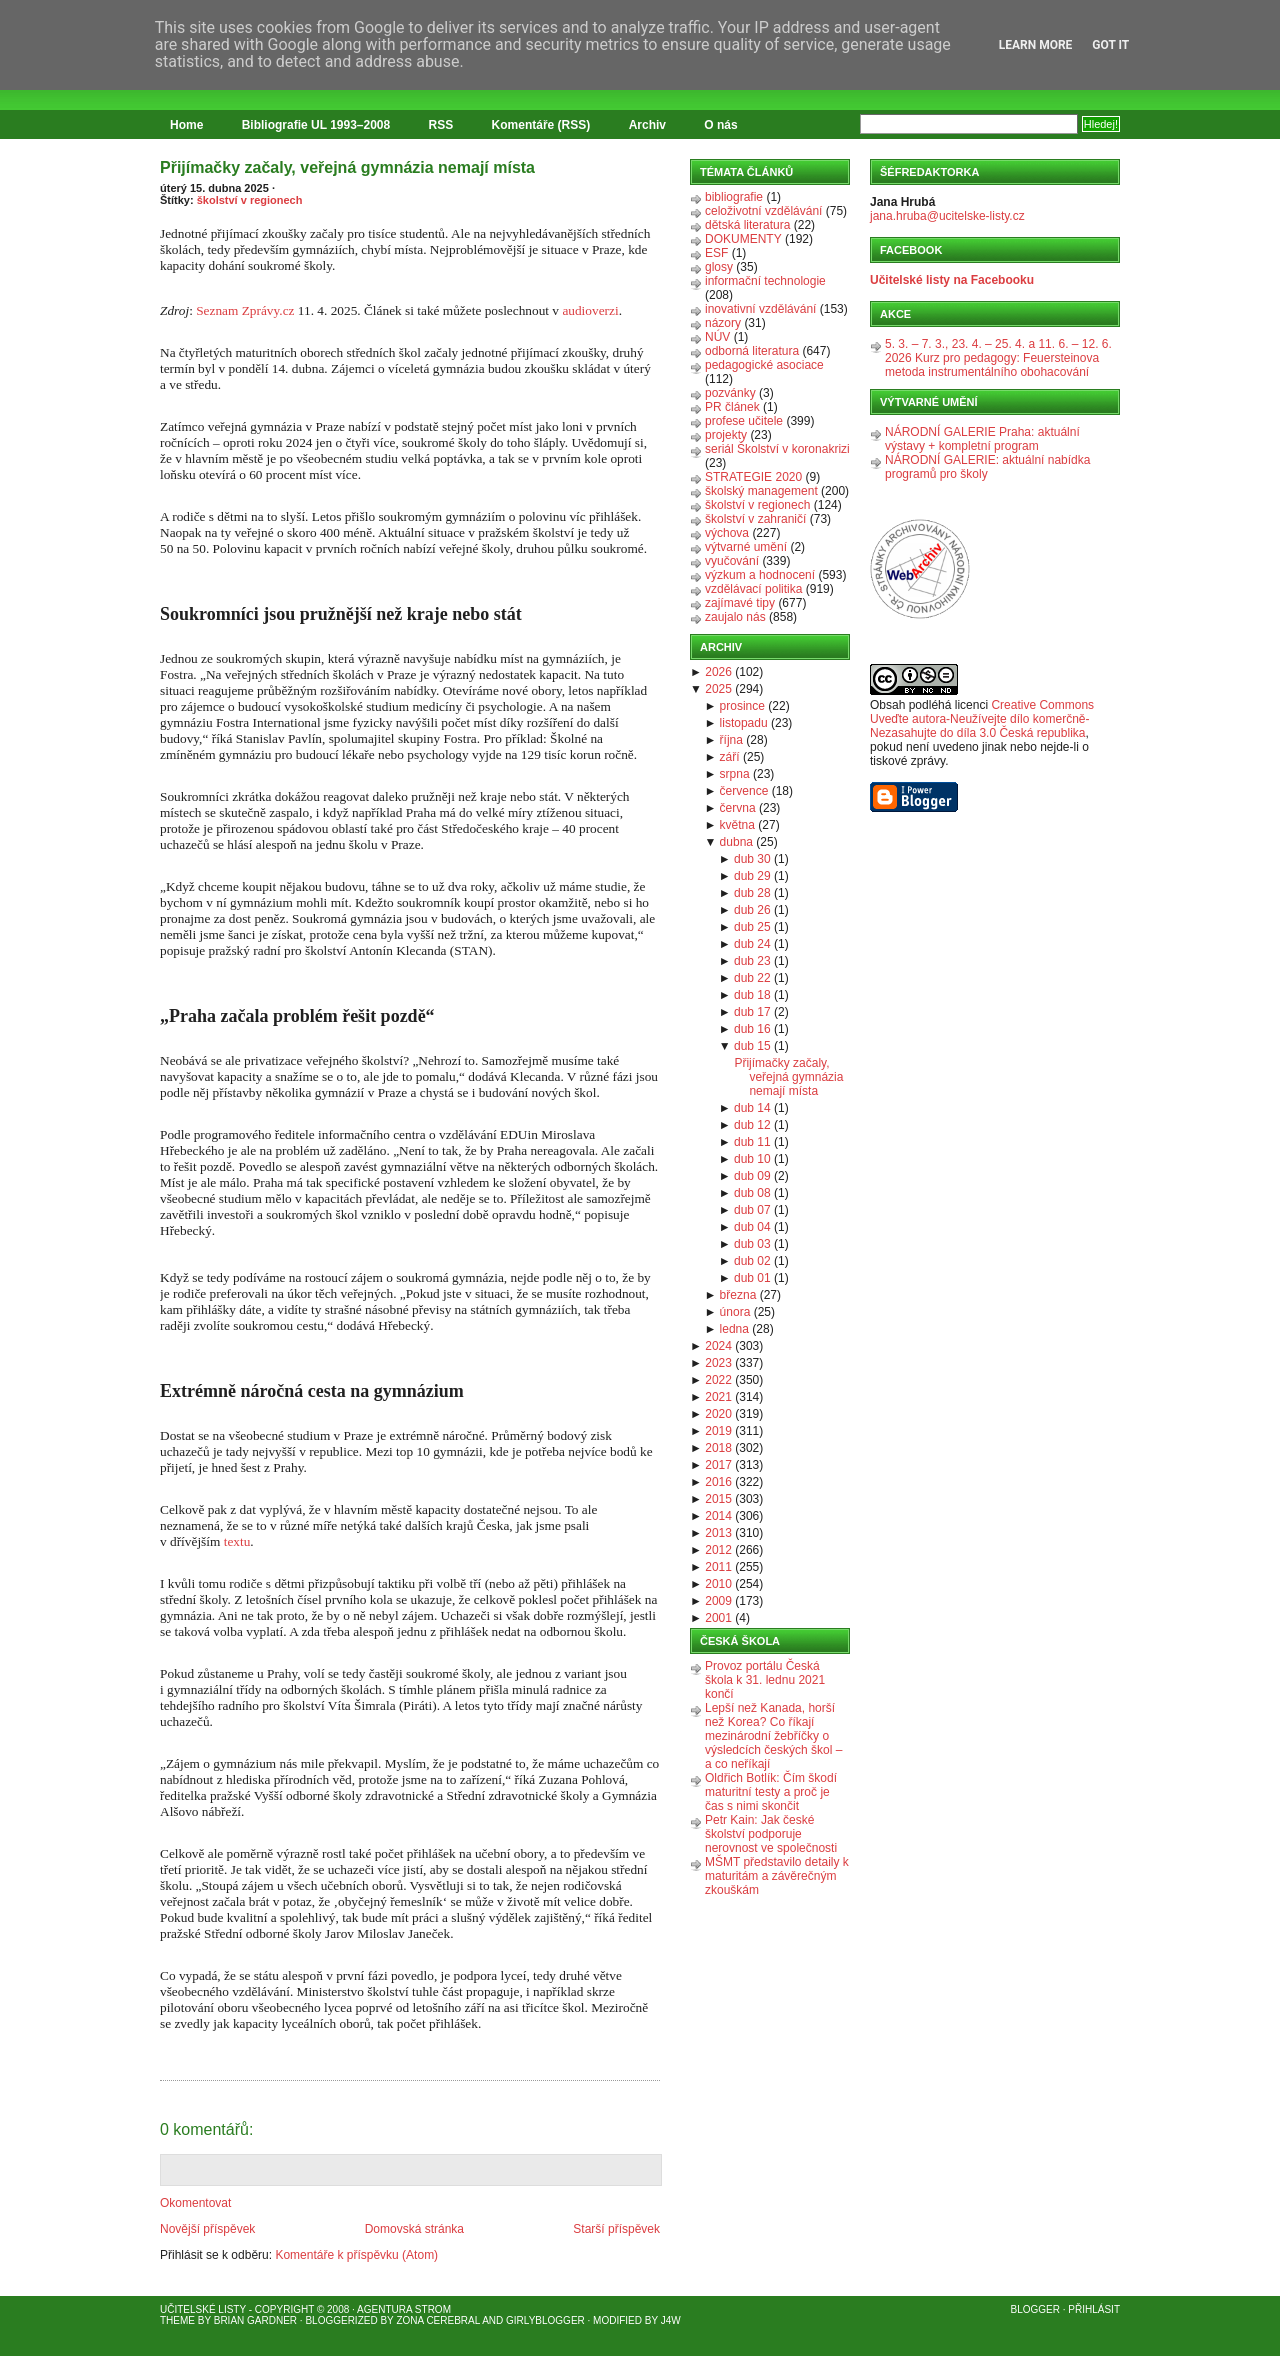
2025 (718, 689)
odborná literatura (752, 351)
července (744, 791)
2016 (718, 1482)
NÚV (717, 337)
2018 (718, 1448)
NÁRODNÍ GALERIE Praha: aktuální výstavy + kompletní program (982, 439)
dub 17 (752, 1012)
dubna (736, 842)
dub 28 (752, 893)
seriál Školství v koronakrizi (777, 449)
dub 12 (752, 1125)
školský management (761, 491)
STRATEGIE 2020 (753, 477)
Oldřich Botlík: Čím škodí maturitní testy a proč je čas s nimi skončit (771, 1792)
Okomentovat (195, 2203)
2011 (718, 1567)
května (737, 825)
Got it (1110, 45)
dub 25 (752, 927)
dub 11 (752, 1142)
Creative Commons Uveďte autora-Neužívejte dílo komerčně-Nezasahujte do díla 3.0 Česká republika (982, 719)
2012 (718, 1550)
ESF (716, 253)
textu (237, 1541)
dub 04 (752, 1227)
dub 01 (752, 1278)
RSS (441, 125)
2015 (718, 1499)
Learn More (1036, 45)
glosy (719, 267)
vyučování (732, 561)
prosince (742, 706)
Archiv (647, 125)
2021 (718, 1397)
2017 (718, 1465)
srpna (735, 774)
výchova (727, 533)
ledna (734, 1329)
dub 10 (752, 1159)
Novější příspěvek (207, 2229)
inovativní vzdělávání (760, 309)
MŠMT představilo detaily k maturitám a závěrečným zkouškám (777, 1876)
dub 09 (752, 1176)
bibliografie (734, 197)
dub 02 (752, 1261)
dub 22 (752, 978)
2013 (718, 1533)
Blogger (1035, 2309)
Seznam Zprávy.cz (245, 310)
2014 (718, 1516)
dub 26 (752, 910)
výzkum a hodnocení (760, 575)
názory (723, 323)
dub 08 (752, 1193)
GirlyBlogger (545, 2320)
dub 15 (752, 1046)
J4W (671, 2320)
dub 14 (752, 1108)
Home (186, 125)
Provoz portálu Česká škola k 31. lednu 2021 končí (765, 1680)
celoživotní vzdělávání (763, 211)
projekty (726, 435)
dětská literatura (747, 225)
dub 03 (752, 1244)
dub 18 (752, 995)
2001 (718, 1618)
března (738, 1295)
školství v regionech (250, 200)
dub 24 (752, 944)
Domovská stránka (414, 2229)
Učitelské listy (203, 2309)
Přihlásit (1094, 2309)
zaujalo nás (735, 617)
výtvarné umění (746, 547)
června (738, 808)
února (735, 1312)
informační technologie (765, 281)
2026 (718, 672)
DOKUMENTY (743, 239)
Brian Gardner (255, 2320)
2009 (718, 1601)
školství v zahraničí (755, 519)
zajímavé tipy (740, 603)
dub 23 (752, 961)
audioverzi (590, 310)
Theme (177, 2320)
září (730, 757)
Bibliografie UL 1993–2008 (316, 125)
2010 (718, 1584)
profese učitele (744, 421)
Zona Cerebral (438, 2320)
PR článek (732, 407)
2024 (718, 1346)
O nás (720, 125)
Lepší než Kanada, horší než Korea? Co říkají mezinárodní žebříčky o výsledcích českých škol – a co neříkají (773, 1736)
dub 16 (752, 1029)
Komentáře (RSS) (541, 125)
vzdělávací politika (753, 589)
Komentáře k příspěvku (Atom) (356, 2255)
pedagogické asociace (764, 365)
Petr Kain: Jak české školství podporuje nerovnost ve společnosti (771, 1834)
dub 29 (752, 876)
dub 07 (752, 1210)
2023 (718, 1363)
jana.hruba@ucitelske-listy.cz (947, 216)
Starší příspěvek (616, 2229)
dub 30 (752, 859)
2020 (718, 1414)
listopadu (744, 723)
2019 (718, 1431)
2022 (718, 1380)
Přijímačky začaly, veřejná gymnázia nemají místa (347, 167)
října (731, 740)
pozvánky (730, 393)
